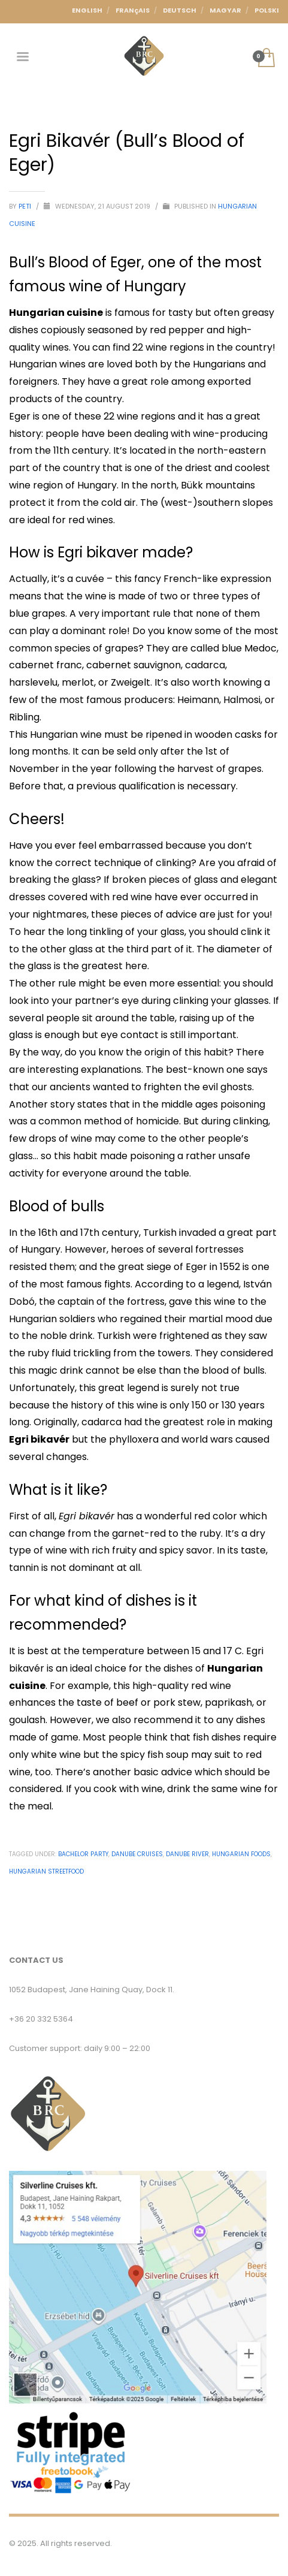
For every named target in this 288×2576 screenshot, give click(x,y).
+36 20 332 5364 (41, 2019)
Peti (26, 206)
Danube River (187, 1854)
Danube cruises (137, 1854)
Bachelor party (83, 1854)
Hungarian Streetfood (46, 1871)
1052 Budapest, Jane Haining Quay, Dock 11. (91, 1989)
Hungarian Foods (241, 1854)
